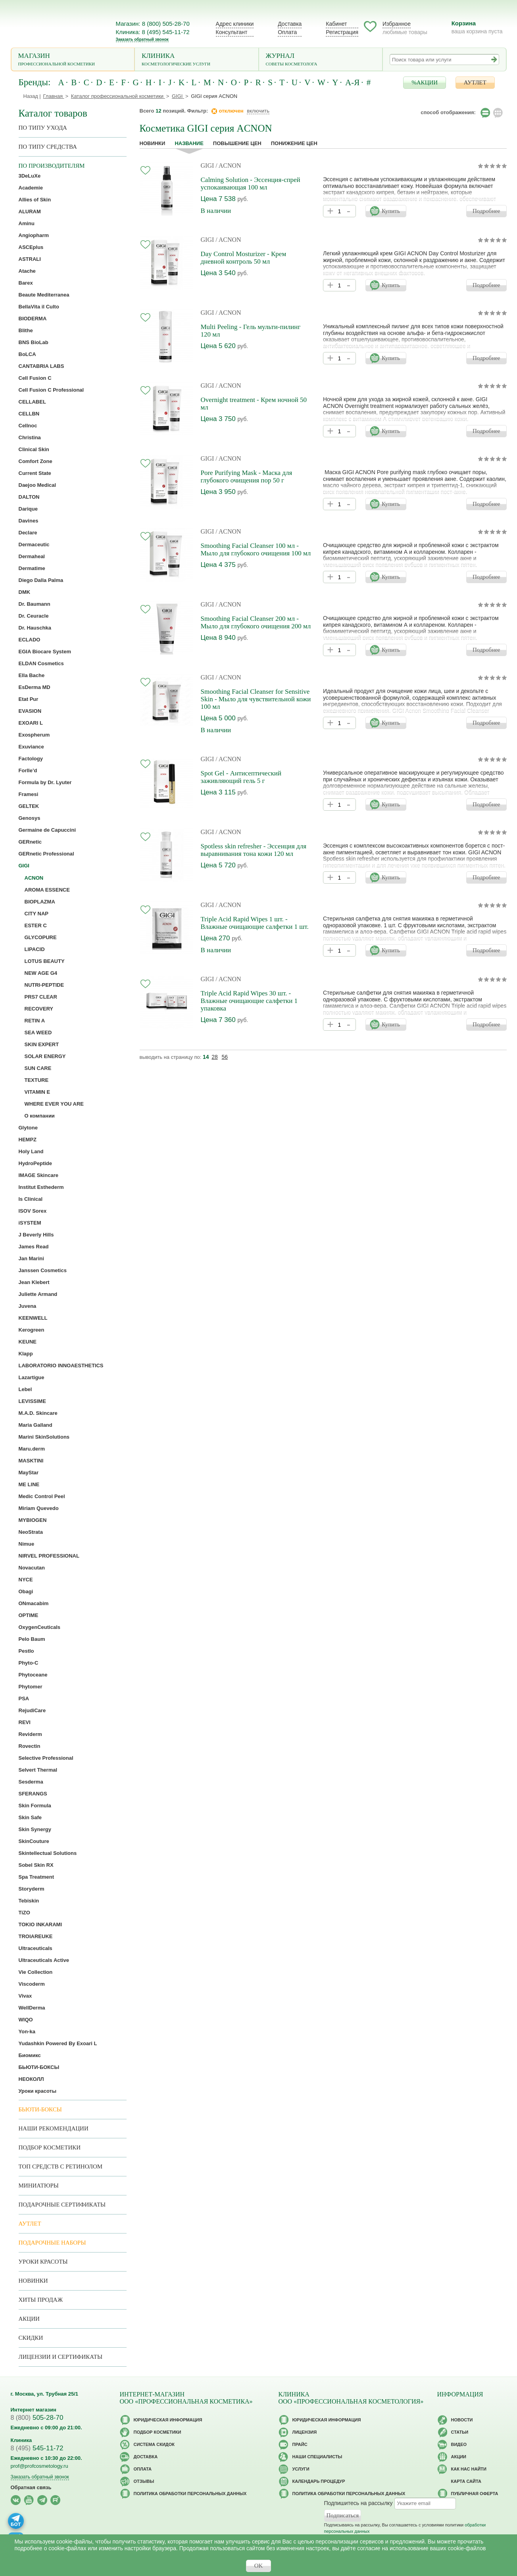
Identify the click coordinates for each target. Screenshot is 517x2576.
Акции (29, 2319)
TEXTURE (37, 1080)
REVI (25, 1722)
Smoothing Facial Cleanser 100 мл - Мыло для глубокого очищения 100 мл (256, 549)
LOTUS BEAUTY (45, 961)
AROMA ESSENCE (47, 890)
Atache (27, 271)
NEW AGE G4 (41, 973)
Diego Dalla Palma (41, 580)
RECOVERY (39, 1009)
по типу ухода (43, 127)
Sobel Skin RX (36, 1865)
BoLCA (27, 354)
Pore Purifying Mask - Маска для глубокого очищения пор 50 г (246, 476)
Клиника (197, 60)
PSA (24, 1698)
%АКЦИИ (424, 82)
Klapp (26, 1354)
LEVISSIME (32, 1401)
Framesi (28, 794)
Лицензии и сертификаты (60, 2357)
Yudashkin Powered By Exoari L (58, 2043)
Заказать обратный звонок (142, 39)
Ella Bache (32, 675)
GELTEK (29, 806)
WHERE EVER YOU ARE (54, 1104)
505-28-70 (37, 2417)
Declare (28, 533)
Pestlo (26, 1651)
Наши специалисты (317, 2456)
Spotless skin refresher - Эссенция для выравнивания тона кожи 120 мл (253, 849)
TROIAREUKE (36, 1936)
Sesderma (31, 1782)
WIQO (26, 2020)
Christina (30, 437)
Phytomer (30, 1687)
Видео (459, 2444)
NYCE (26, 1580)
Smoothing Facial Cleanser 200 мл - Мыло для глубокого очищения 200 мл (256, 622)
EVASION (30, 711)
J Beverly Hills (36, 1235)
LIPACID (35, 949)
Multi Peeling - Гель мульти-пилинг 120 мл (251, 330)
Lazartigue (31, 1377)
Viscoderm (32, 1984)
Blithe (26, 330)
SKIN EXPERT (42, 1044)
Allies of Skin (35, 200)
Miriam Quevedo (39, 1508)
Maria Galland (35, 1425)
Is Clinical (31, 1199)
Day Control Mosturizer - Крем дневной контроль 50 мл (243, 257)
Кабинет (336, 24)
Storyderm (31, 1889)
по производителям (52, 166)
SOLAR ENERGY (45, 1056)
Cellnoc (28, 426)
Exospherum (34, 735)
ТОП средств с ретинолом (61, 2166)
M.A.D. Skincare (38, 1413)
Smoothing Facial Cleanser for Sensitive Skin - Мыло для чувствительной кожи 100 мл (256, 699)
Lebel (25, 1389)
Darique (28, 509)
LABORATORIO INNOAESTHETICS (61, 1365)
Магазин (73, 60)
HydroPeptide (35, 1163)
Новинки (152, 143)
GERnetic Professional (46, 854)
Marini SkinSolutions (44, 1437)
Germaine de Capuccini (47, 830)
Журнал (321, 60)
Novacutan (32, 1568)
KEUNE (28, 1342)
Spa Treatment (36, 1877)
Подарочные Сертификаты (62, 2204)
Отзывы (144, 2481)
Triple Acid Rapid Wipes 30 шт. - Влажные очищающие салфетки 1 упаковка (249, 1000)
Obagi (26, 1591)
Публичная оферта (474, 2493)
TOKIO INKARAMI (40, 1924)
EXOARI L (31, 723)
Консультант (232, 32)
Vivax (25, 1996)
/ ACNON (228, 165)
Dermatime (32, 568)
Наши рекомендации (53, 2128)
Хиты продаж (41, 2300)
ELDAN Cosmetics (41, 663)
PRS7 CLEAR (41, 997)
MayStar (29, 1473)
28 (214, 1057)
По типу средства (48, 147)
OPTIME (28, 1615)
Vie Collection (36, 1972)
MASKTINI (31, 1461)
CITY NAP (36, 914)
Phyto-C (28, 1663)
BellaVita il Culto (39, 307)
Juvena (28, 1306)
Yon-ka (27, 2031)
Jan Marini (31, 1258)
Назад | (32, 96)
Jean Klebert (34, 1282)
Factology (31, 759)
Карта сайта (466, 2481)
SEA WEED (38, 1032)
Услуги (300, 2469)
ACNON (34, 878)
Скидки (31, 2338)
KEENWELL (33, 1318)
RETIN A (35, 1021)
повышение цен (237, 143)
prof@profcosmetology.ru (39, 2466)
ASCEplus (31, 247)
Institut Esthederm (41, 1187)
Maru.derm (32, 1449)
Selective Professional (46, 1758)
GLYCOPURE (41, 937)
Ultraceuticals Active (44, 1960)
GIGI (207, 165)
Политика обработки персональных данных (190, 2493)
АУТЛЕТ (475, 82)
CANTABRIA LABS (41, 366)
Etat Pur (28, 699)
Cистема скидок (154, 2444)
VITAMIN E (37, 1092)
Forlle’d (28, 770)
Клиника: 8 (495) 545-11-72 (153, 32)
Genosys (29, 818)
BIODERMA (33, 319)
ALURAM (30, 211)
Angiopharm (34, 235)
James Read (34, 1247)
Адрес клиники (235, 24)
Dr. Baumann (34, 604)
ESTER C (36, 925)
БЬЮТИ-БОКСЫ (39, 2067)
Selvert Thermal (38, 1770)
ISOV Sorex (33, 1211)
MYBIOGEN (33, 1520)
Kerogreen (31, 1330)
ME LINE (29, 1484)
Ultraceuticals (35, 1948)
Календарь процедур (318, 2481)
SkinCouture (34, 1841)
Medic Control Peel (42, 1496)
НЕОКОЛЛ (31, 2079)
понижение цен (294, 143)
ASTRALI (30, 259)
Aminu (27, 223)
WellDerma (32, 2008)
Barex (26, 283)
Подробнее (486, 211)
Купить (391, 211)
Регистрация (342, 32)
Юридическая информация (168, 2419)
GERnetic (30, 842)
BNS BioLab (33, 342)
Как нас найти (468, 2469)
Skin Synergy (35, 1829)
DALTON (29, 497)
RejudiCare (32, 1710)
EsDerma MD (34, 687)
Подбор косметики (50, 2147)
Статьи (460, 2432)
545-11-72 (37, 2448)
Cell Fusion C (35, 378)
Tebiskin (29, 1901)
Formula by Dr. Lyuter (45, 782)
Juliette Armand (38, 1294)
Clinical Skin (34, 449)
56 (224, 1057)
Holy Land (31, 1151)
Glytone (28, 1128)
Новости (462, 2419)
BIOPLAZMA (40, 902)
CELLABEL (32, 402)
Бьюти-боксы (40, 2109)
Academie (31, 188)
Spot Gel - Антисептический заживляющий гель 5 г (241, 777)
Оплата (287, 32)
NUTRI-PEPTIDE (44, 985)
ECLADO (29, 640)
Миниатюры (39, 2185)
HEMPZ (28, 1140)
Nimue (27, 1544)
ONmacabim (34, 1603)
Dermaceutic (34, 544)
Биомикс (30, 2055)
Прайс (300, 2444)
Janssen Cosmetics (43, 1270)
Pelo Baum (32, 1639)
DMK (25, 592)
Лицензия (304, 2432)
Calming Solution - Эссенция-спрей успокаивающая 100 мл (250, 183)
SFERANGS (33, 1794)
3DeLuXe (30, 176)
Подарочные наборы (52, 2242)
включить (258, 111)
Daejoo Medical (37, 485)
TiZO (24, 1913)
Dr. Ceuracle (34, 616)
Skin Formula (35, 1806)
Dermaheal (32, 556)
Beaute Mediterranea (44, 295)
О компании (40, 1116)
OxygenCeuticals (40, 1627)
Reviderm (30, 1734)
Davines (28, 521)
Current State (35, 473)
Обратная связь (31, 2487)
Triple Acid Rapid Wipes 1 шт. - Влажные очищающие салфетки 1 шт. (255, 922)
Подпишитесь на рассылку (358, 2503)
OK (258, 2566)
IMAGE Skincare (38, 1175)
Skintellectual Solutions (48, 1853)
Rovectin (29, 1746)
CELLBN (29, 414)
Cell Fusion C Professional (51, 390)
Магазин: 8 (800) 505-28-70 (153, 23)
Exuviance (31, 747)
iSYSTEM (30, 1223)
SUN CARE (38, 1068)
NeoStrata (31, 1532)
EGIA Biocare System (45, 652)
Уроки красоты (38, 2091)
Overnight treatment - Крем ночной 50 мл (254, 403)
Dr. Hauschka (35, 628)
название (189, 143)
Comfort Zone (35, 461)
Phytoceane (33, 1675)
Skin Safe (30, 1817)
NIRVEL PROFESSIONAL (49, 1556)
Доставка (290, 24)
